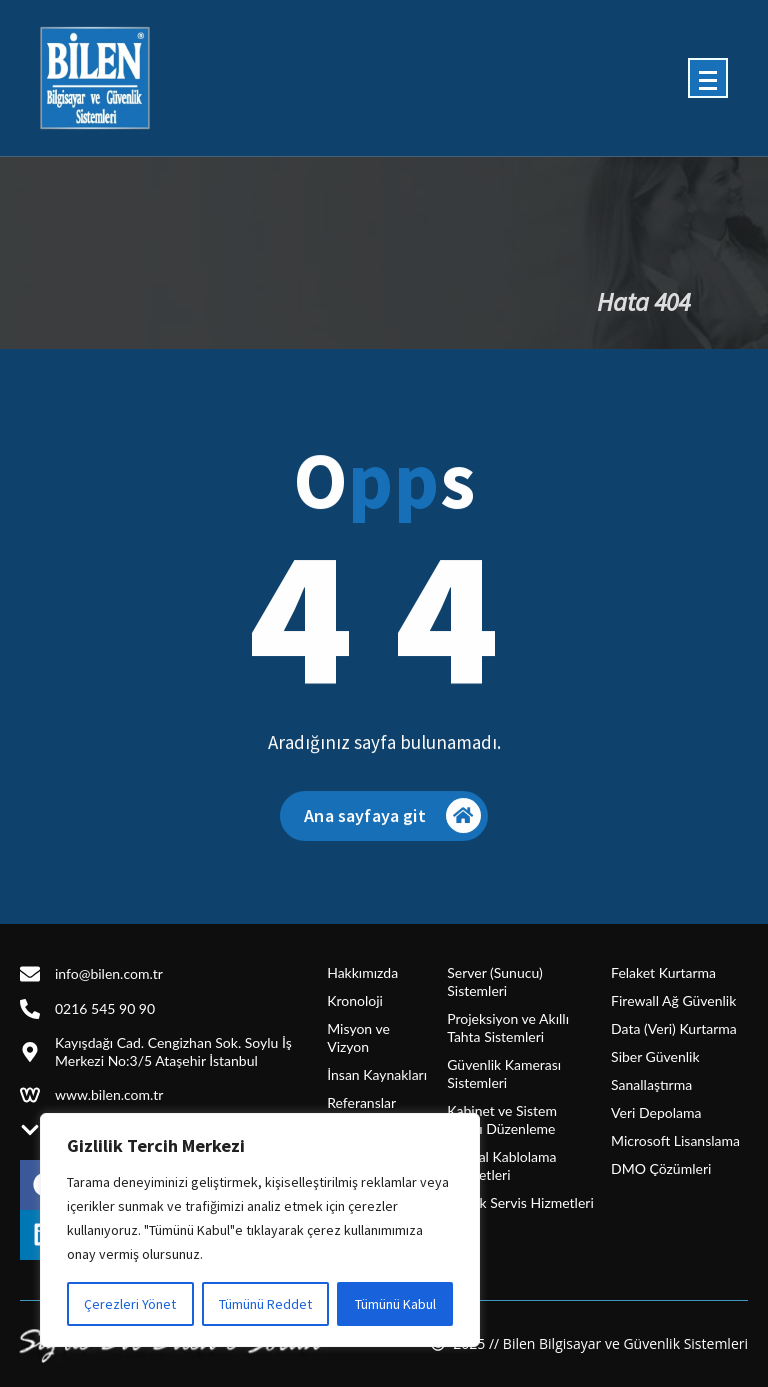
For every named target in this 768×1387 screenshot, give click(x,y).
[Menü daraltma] (708, 78)
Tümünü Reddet (265, 1304)
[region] (260, 1230)
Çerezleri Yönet (130, 1304)
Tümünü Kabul (395, 1304)
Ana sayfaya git (392, 826)
